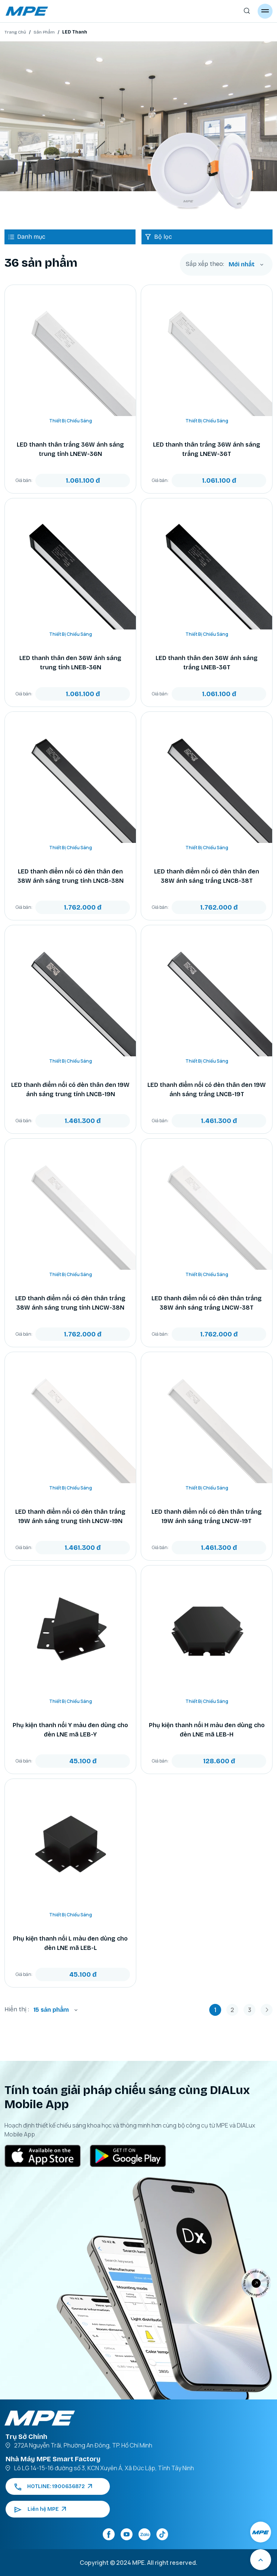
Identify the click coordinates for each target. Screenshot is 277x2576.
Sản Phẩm (44, 32)
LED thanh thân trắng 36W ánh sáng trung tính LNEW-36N (70, 449)
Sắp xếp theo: (205, 264)
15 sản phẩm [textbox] (51, 2009)
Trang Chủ (15, 32)
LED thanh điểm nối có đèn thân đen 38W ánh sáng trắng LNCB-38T (206, 876)
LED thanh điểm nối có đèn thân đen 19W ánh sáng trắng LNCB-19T (206, 1089)
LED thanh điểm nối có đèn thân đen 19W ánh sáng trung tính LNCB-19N (70, 1089)
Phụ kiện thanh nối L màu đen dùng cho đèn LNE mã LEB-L (70, 1943)
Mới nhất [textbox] (242, 264)
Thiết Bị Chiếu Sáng (70, 421)
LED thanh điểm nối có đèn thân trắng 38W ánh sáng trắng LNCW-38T (207, 1303)
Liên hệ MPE (40, 2509)
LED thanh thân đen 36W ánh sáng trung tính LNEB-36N (70, 662)
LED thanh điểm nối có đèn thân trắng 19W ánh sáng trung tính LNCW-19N (70, 1516)
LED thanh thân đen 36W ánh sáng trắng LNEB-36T (207, 662)
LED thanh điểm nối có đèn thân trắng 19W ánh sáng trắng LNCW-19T (207, 1516)
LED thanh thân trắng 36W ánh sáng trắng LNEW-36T (206, 449)
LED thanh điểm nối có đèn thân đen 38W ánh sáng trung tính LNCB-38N (70, 876)
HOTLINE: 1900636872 (53, 2486)
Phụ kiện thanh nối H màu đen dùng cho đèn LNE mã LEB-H (207, 1730)
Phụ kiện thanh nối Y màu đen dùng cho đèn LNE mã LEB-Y (70, 1730)
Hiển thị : (16, 2009)
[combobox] (246, 264)
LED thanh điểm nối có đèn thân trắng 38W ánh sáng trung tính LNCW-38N (70, 1303)
